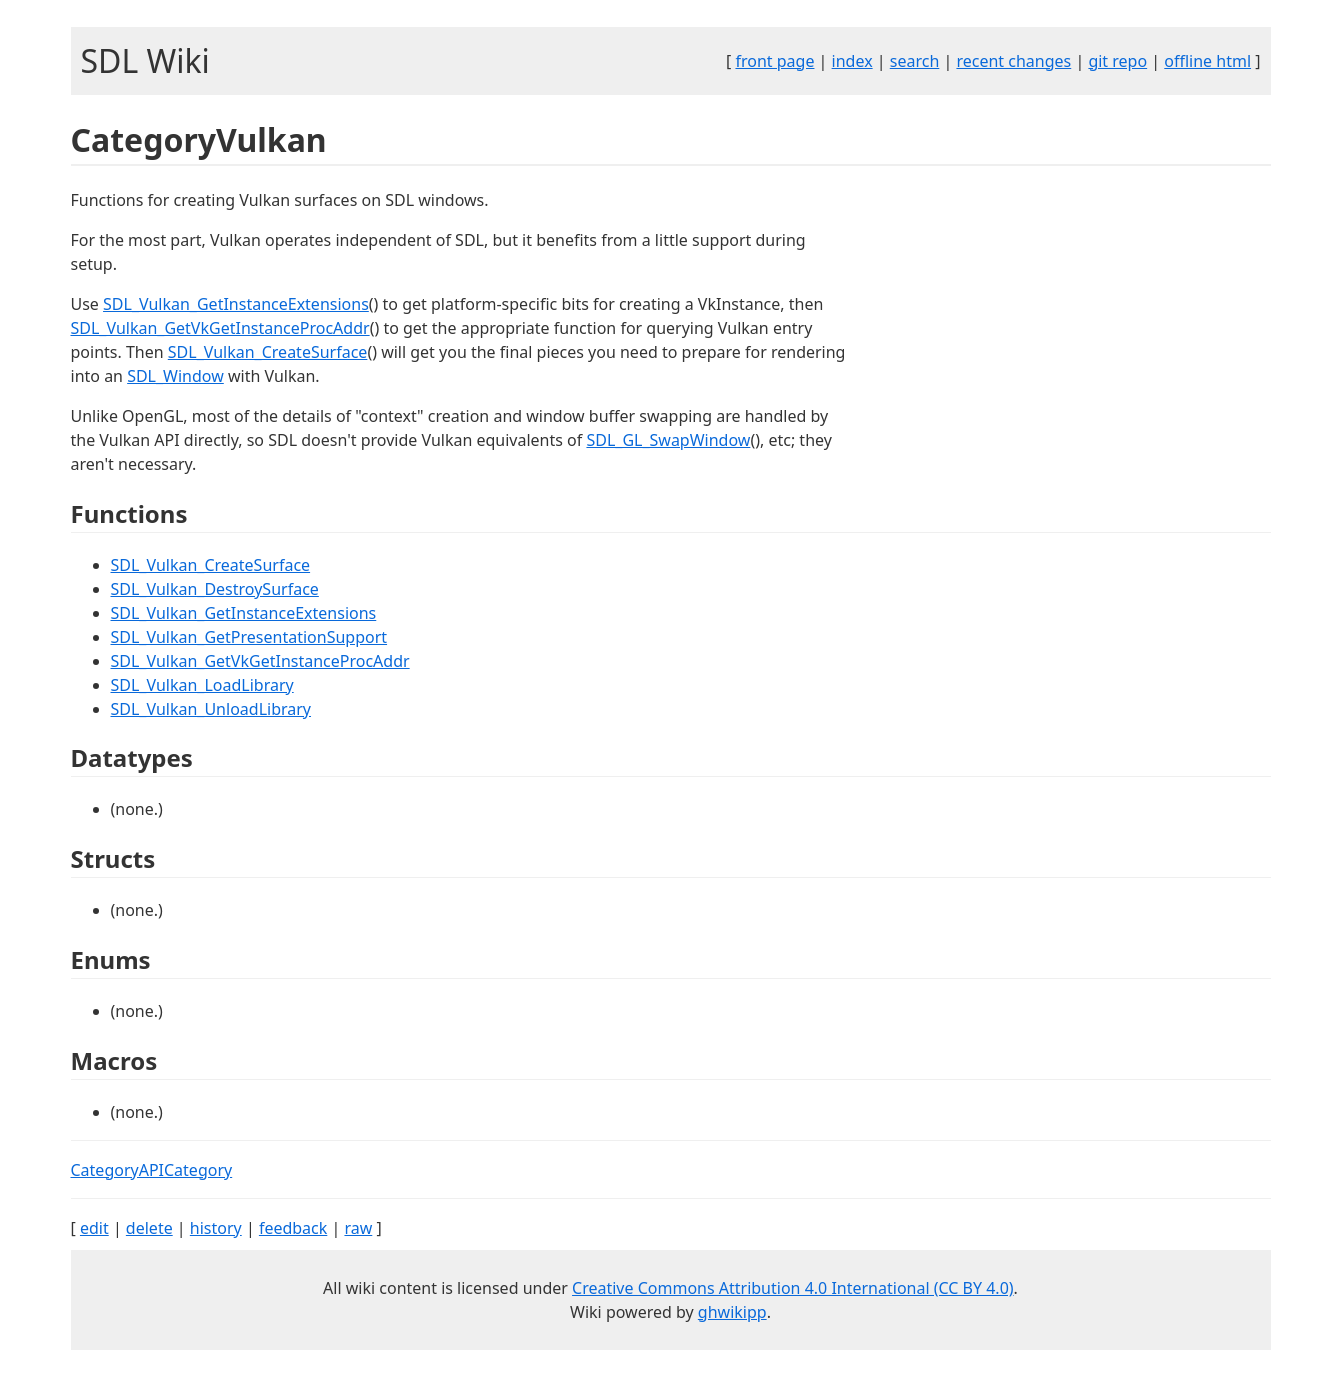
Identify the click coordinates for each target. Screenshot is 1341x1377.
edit (94, 1228)
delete (149, 1228)
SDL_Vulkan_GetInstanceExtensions (236, 304)
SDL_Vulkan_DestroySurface (215, 589)
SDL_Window (175, 376)
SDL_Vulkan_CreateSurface (268, 352)
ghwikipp (732, 1312)
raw (358, 1228)
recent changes (1013, 61)
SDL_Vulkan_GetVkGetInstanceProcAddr (220, 328)
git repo (1117, 61)
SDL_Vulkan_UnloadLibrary (211, 709)
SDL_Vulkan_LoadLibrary (202, 685)
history (216, 1228)
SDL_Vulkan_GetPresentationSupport (249, 637)
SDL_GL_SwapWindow (668, 440)
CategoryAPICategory (152, 1170)
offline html (1207, 61)
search (915, 61)
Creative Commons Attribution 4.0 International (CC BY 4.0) (793, 1288)
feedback (293, 1228)
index (852, 61)
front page (774, 61)
